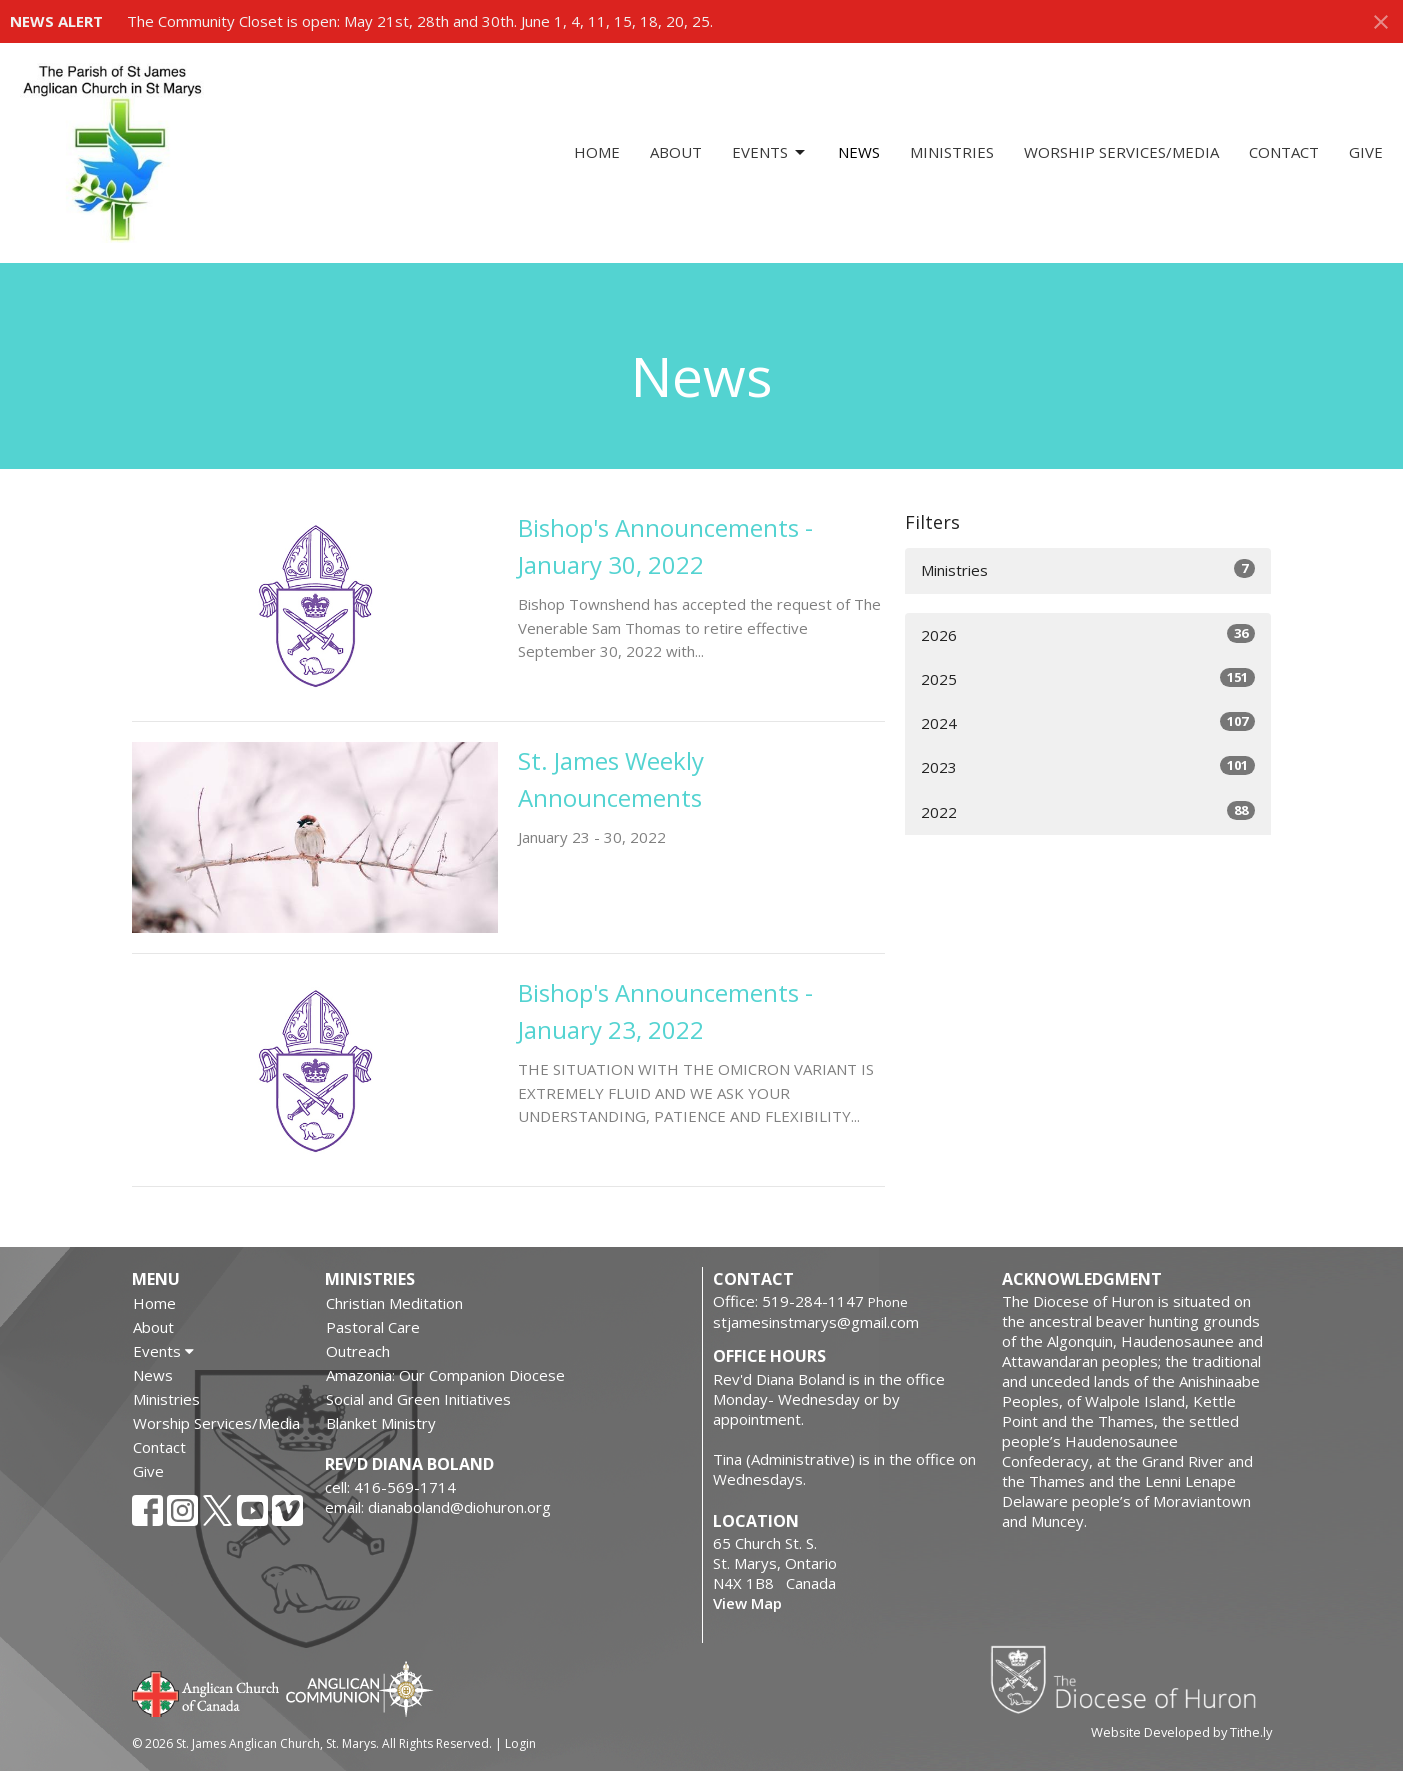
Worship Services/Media (1121, 152)
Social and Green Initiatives (418, 1399)
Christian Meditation (394, 1303)
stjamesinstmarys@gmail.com (816, 1322)
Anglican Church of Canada (206, 1692)
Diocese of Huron (1130, 1679)
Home (597, 152)
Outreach (358, 1351)
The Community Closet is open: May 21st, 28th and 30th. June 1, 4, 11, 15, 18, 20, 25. (420, 21)
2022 (1088, 811)
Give (1366, 152)
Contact (1284, 152)
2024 (1088, 722)
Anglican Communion (359, 1688)
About (676, 152)
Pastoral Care (373, 1327)
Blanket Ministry (381, 1423)
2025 (1088, 678)
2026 (1088, 634)
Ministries (952, 152)
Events (770, 152)
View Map (747, 1603)
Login (520, 1743)
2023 (1088, 766)
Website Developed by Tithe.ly (1181, 1732)
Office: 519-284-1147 (788, 1301)
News (859, 152)
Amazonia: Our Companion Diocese (445, 1375)
